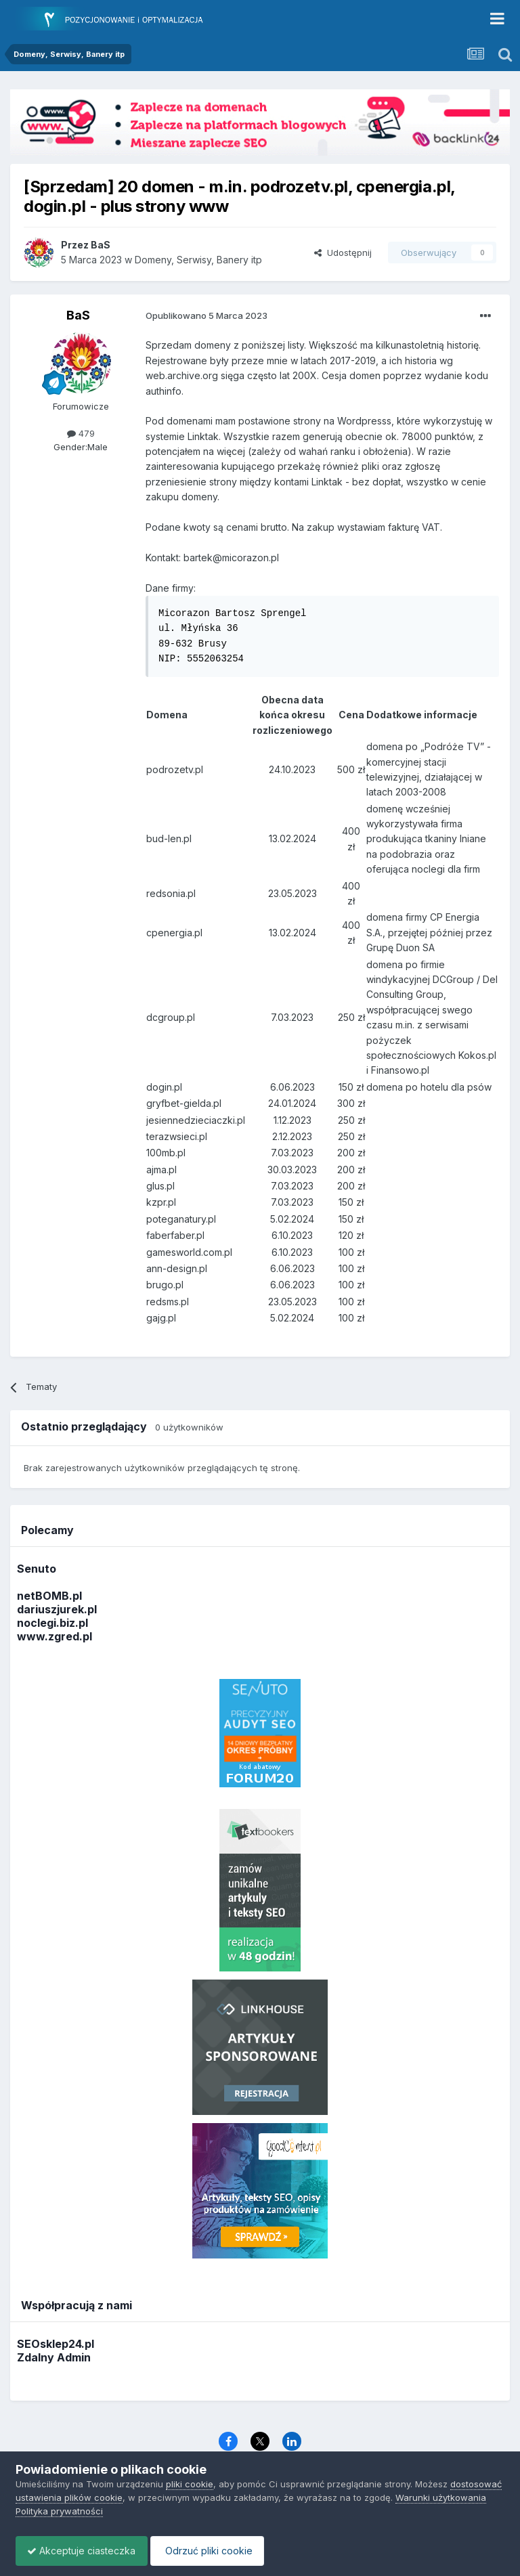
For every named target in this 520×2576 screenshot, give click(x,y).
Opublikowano (206, 315)
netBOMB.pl (49, 1595)
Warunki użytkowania (440, 2497)
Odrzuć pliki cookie (214, 2550)
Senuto (36, 1568)
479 (81, 433)
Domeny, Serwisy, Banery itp (198, 259)
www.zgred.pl (54, 1636)
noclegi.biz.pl (52, 1623)
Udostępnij (343, 252)
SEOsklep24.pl (55, 2344)
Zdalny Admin (54, 2357)
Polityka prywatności (59, 2511)
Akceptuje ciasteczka (84, 2550)
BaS (78, 315)
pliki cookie (189, 2484)
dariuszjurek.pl (57, 1609)
